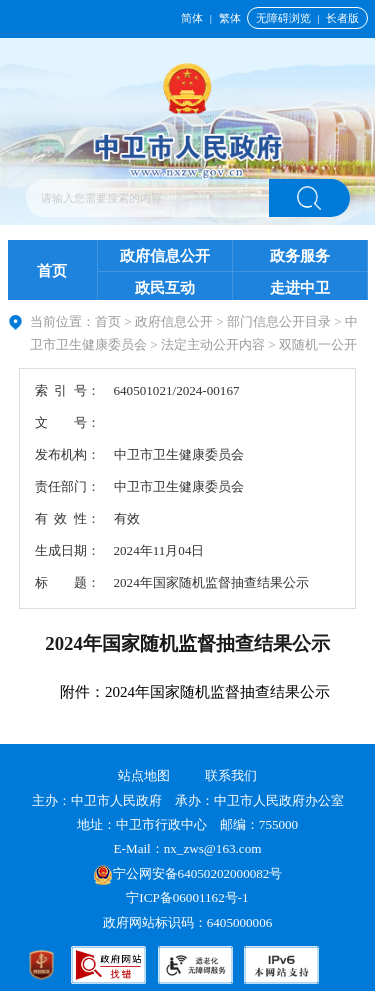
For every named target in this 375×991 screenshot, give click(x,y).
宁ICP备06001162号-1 (189, 897)
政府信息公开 (165, 256)
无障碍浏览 (283, 18)
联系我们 (231, 775)
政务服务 (300, 256)
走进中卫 (300, 288)
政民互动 (165, 288)
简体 (192, 18)
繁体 (230, 18)
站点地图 (144, 775)
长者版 (342, 18)
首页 (52, 271)
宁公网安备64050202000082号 (188, 873)
